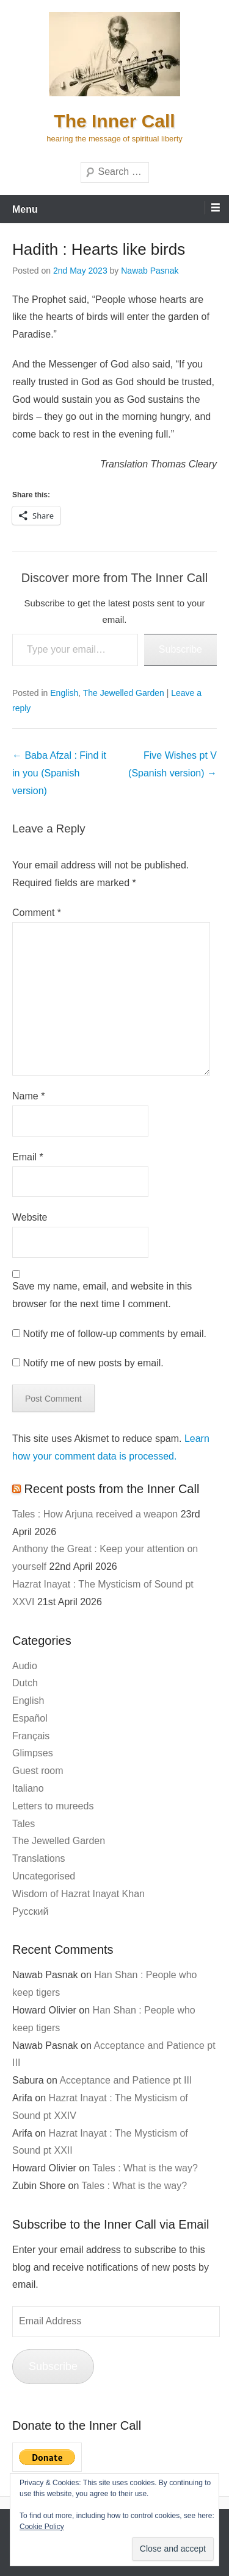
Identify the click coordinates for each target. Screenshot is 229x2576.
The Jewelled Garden (123, 693)
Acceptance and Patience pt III (125, 2080)
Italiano (28, 1788)
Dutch (25, 1683)
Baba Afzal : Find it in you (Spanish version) (59, 773)
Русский (30, 1911)
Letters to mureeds (52, 1806)
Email (27, 1157)
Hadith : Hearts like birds (98, 249)
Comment (36, 912)
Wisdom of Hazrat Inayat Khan (78, 1894)
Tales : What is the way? (145, 2168)
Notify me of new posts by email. (93, 1363)
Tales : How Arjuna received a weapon (95, 1514)
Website (30, 1217)
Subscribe (180, 649)
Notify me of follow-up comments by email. (114, 1334)
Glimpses (32, 1753)
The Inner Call (114, 121)
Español (30, 1718)
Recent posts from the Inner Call (112, 1489)
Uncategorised (43, 1876)
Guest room (38, 1770)
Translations (38, 1858)
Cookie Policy (42, 2526)
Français (30, 1736)
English (64, 693)
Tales (23, 1823)
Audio (24, 1666)
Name (28, 1096)
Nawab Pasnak (149, 270)
